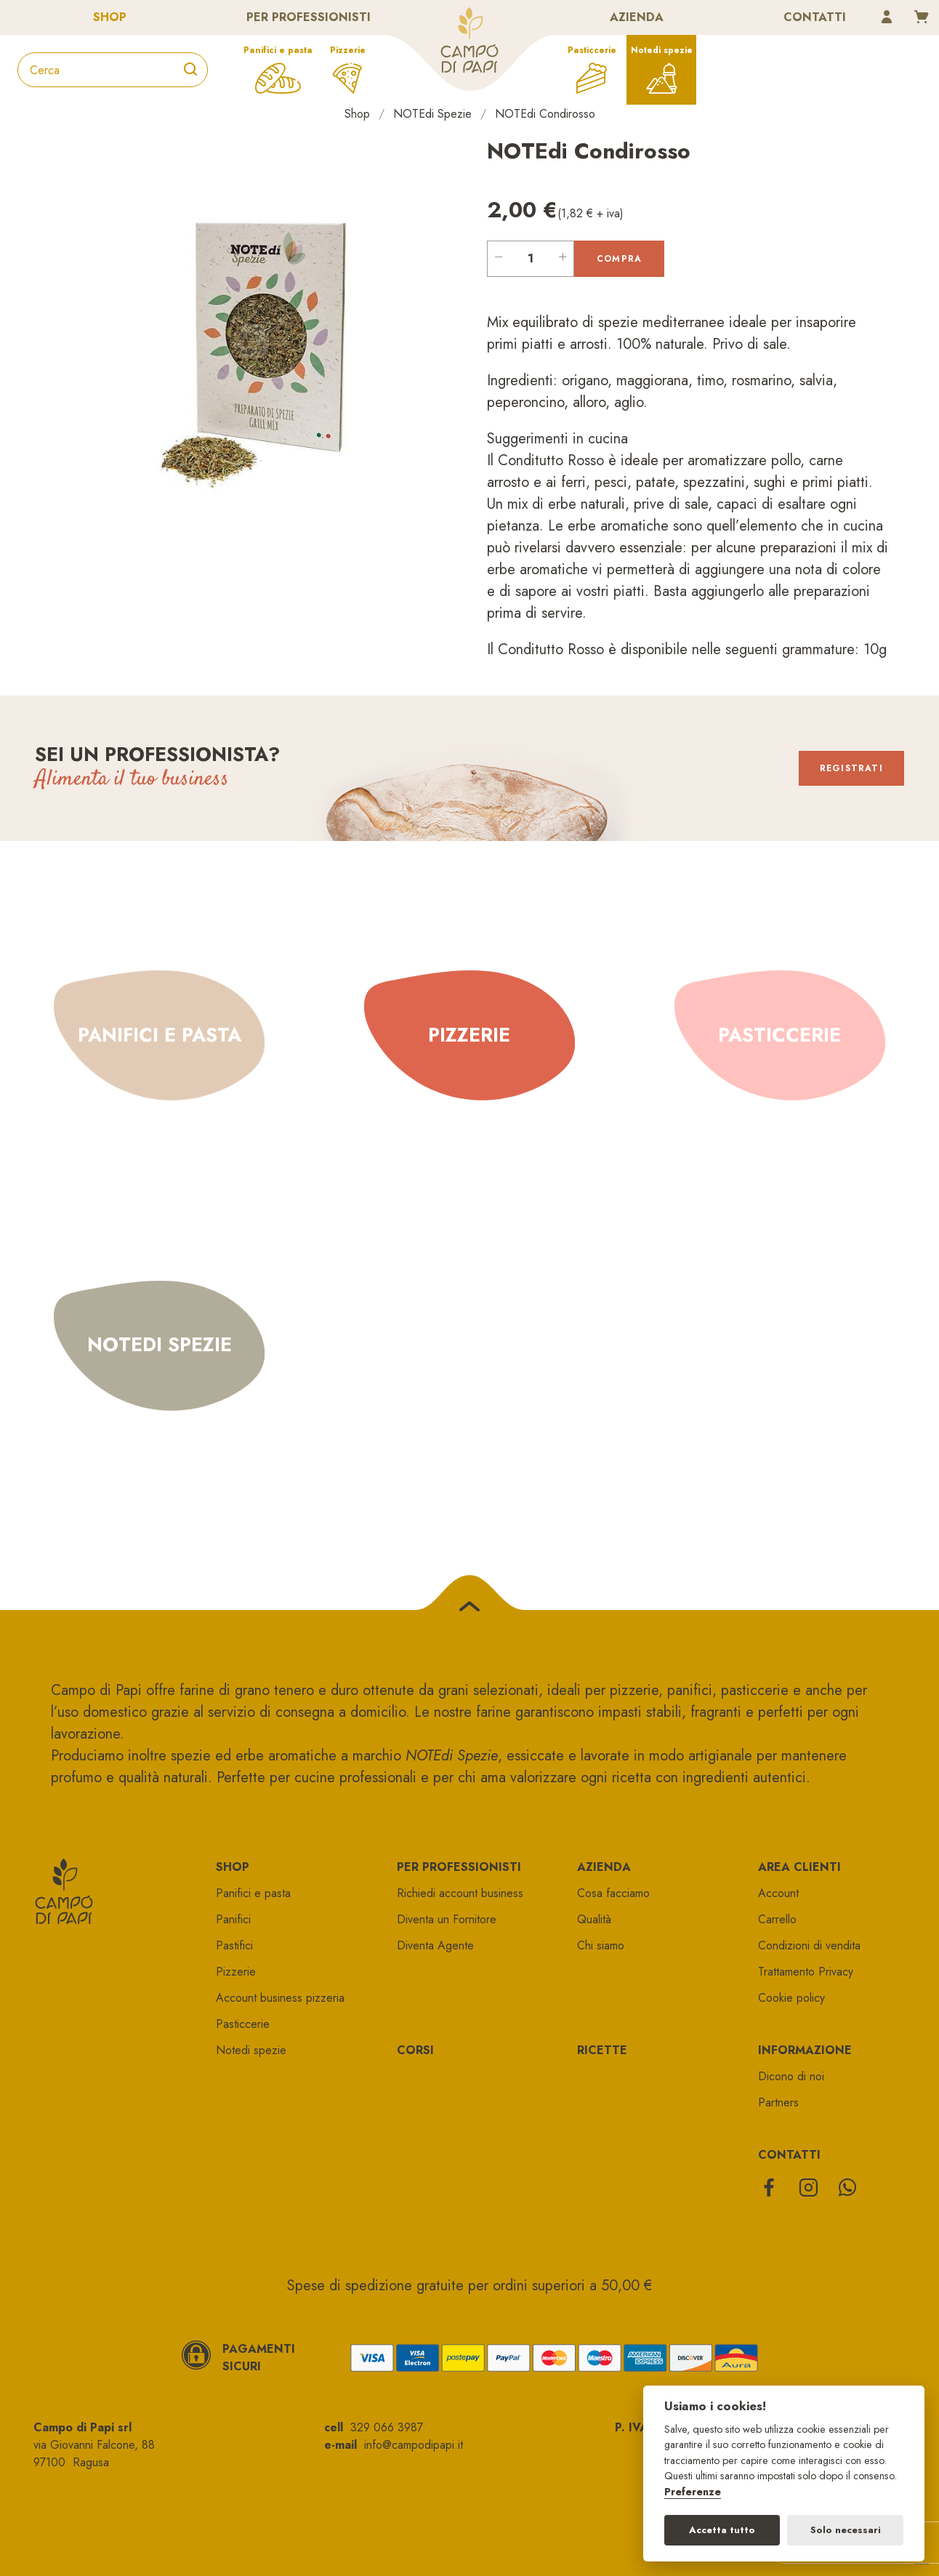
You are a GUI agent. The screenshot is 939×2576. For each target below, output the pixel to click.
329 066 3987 (386, 2427)
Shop (109, 17)
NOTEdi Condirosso (545, 113)
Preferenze (692, 2492)
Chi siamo (600, 1945)
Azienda (637, 17)
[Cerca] (190, 69)
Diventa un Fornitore (446, 1919)
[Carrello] (921, 18)
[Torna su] (469, 1610)
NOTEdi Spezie (432, 113)
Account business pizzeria (280, 1997)
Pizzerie (348, 50)
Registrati (850, 768)
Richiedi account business (460, 1893)
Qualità (594, 1919)
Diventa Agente (435, 1945)
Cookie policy (791, 1997)
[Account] (886, 18)
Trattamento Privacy (805, 1971)
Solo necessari (845, 2530)
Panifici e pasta (278, 50)
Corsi (415, 2050)
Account (778, 1893)
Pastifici (234, 1945)
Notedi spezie (662, 50)
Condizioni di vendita (809, 1945)
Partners (778, 2102)
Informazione (805, 2050)
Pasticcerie (592, 50)
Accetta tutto (722, 2530)
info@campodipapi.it (413, 2444)
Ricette (602, 2050)
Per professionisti (308, 17)
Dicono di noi (791, 2076)
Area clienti (799, 1867)
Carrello (777, 1919)
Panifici (233, 1919)
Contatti (814, 17)
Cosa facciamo (613, 1893)
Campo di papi (469, 40)
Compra (619, 258)
